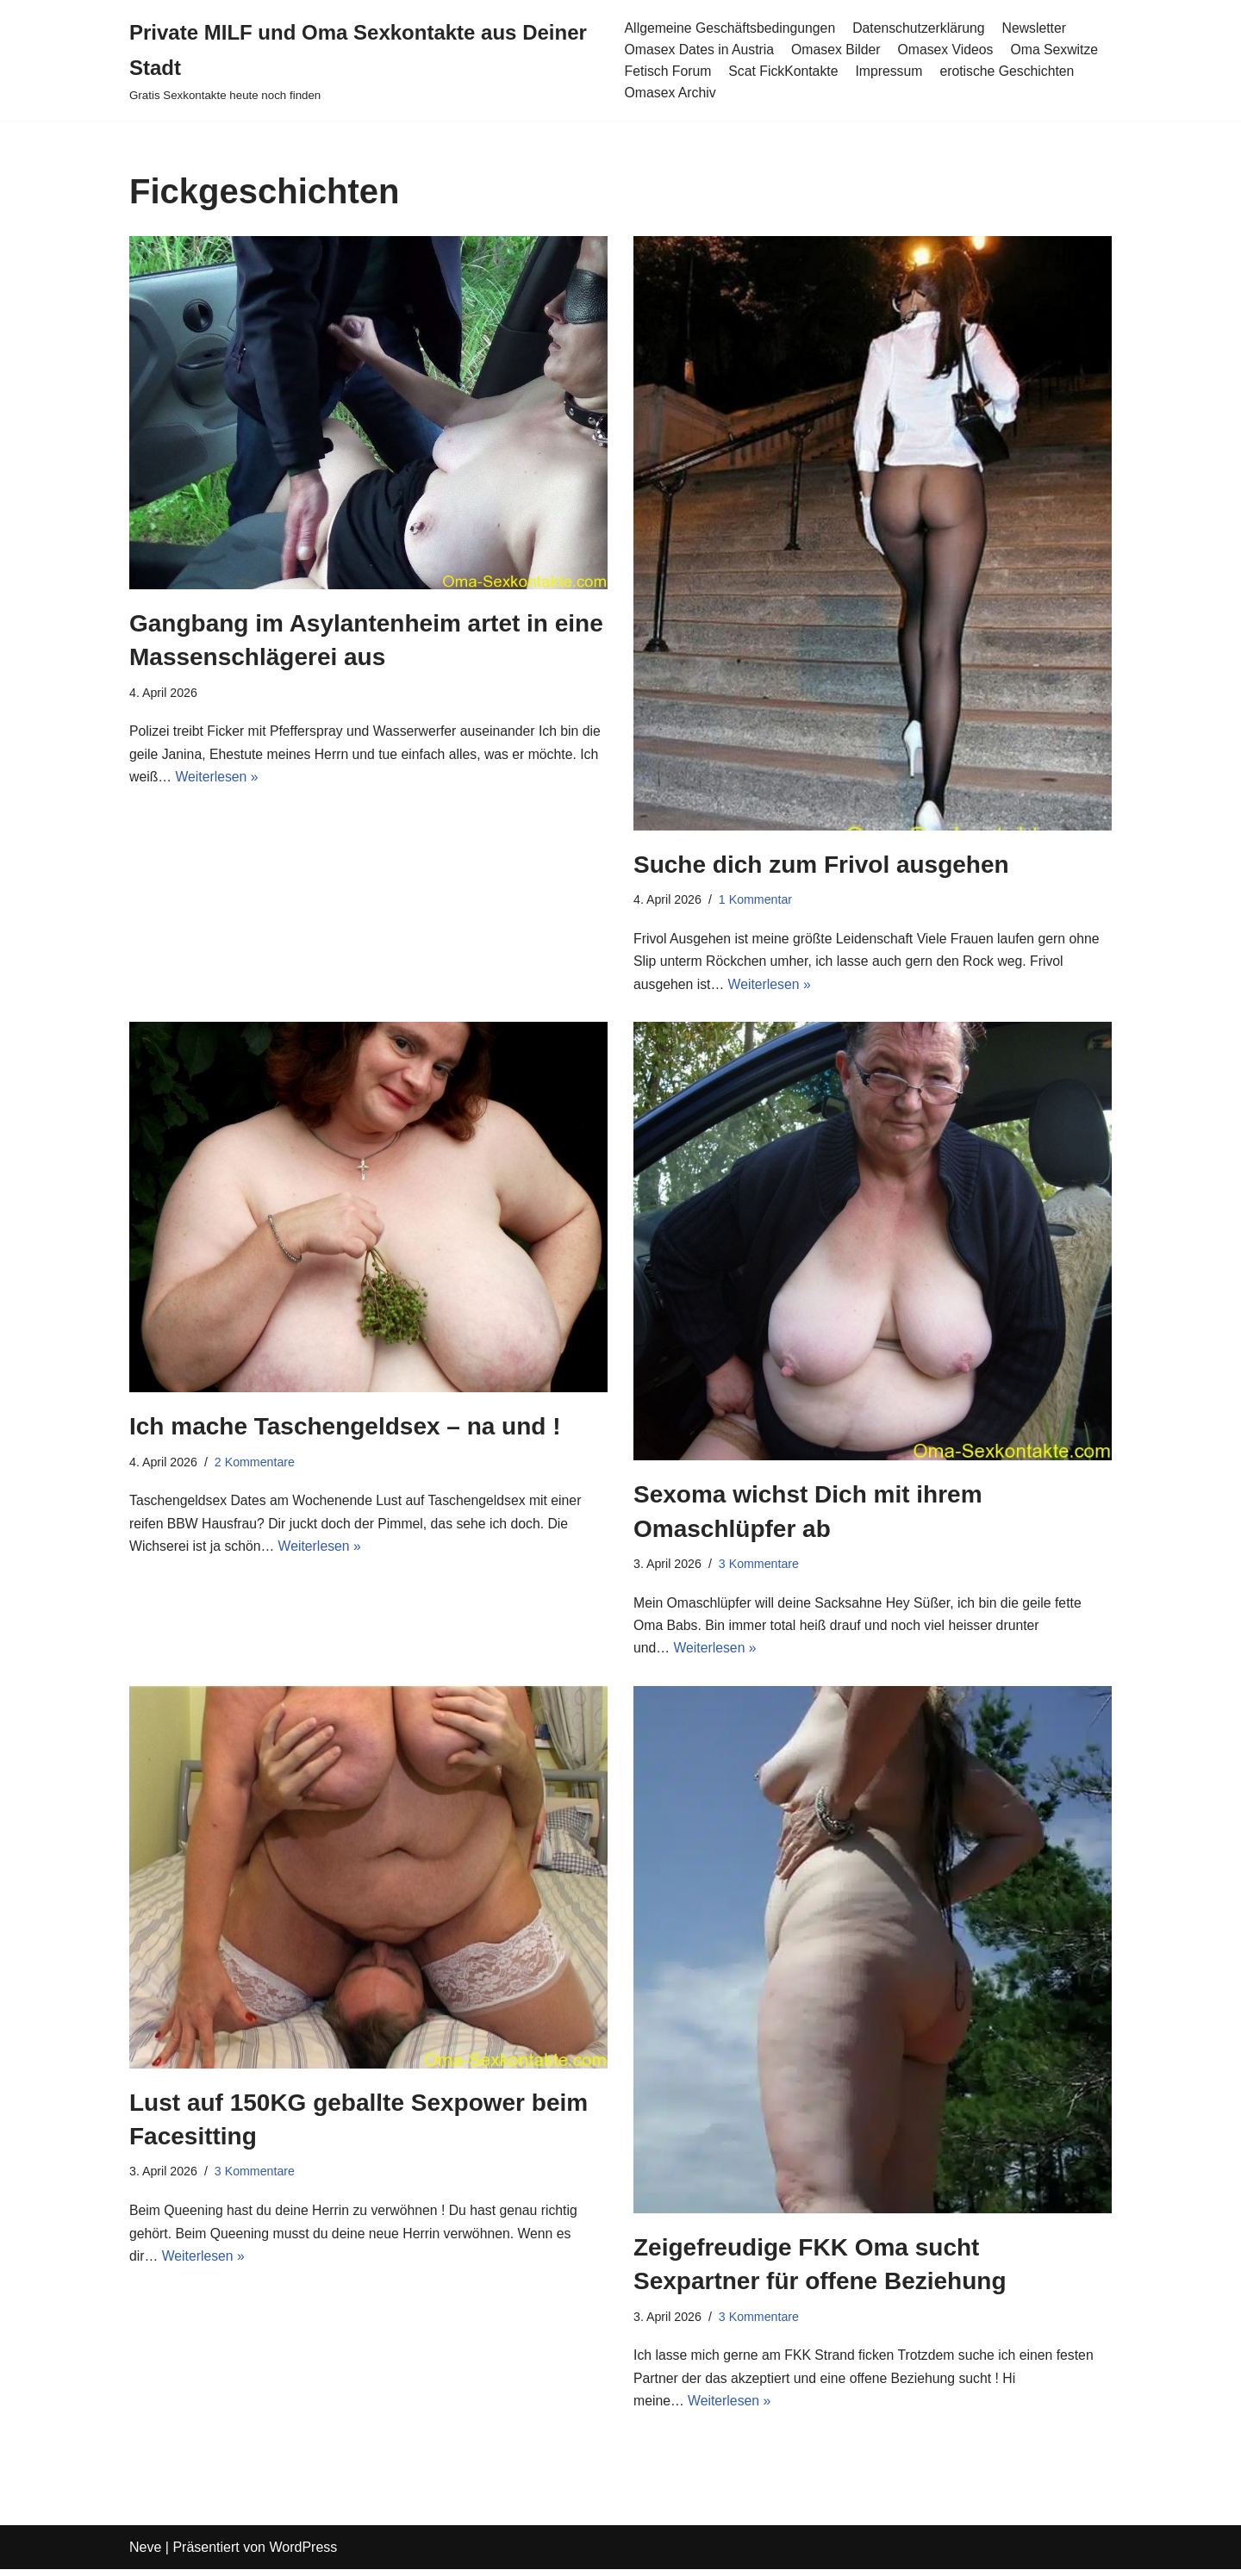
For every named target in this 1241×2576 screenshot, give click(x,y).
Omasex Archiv (669, 93)
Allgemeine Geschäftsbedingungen (730, 27)
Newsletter (1038, 27)
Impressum (891, 71)
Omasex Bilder (837, 49)
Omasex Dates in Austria (699, 49)
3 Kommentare (760, 1567)
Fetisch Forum (667, 71)
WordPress (303, 2554)
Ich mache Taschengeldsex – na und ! (345, 1429)
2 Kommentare (255, 1465)
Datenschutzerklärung (922, 27)
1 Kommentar (757, 900)
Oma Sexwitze (1058, 49)
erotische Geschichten (1011, 71)
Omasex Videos (948, 49)
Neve (145, 2554)
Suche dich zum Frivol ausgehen (821, 864)
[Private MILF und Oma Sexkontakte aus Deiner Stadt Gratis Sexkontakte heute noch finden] (363, 60)
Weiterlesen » (218, 779)
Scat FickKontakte (784, 71)
